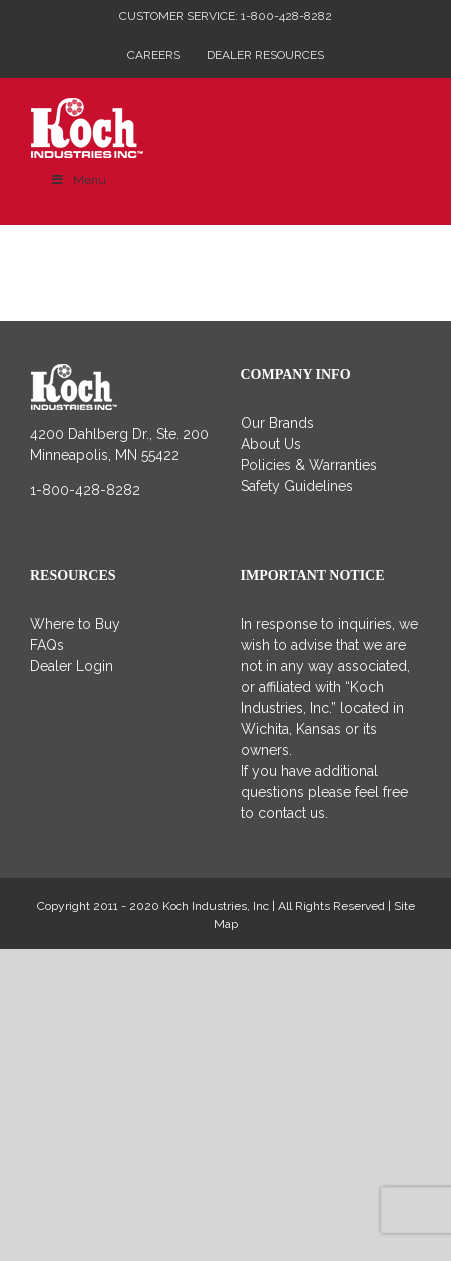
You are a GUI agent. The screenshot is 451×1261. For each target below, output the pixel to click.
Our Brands (277, 423)
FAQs (47, 645)
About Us (271, 444)
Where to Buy (75, 624)
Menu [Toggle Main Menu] (78, 180)
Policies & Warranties (309, 465)
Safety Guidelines (297, 486)
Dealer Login (71, 666)
